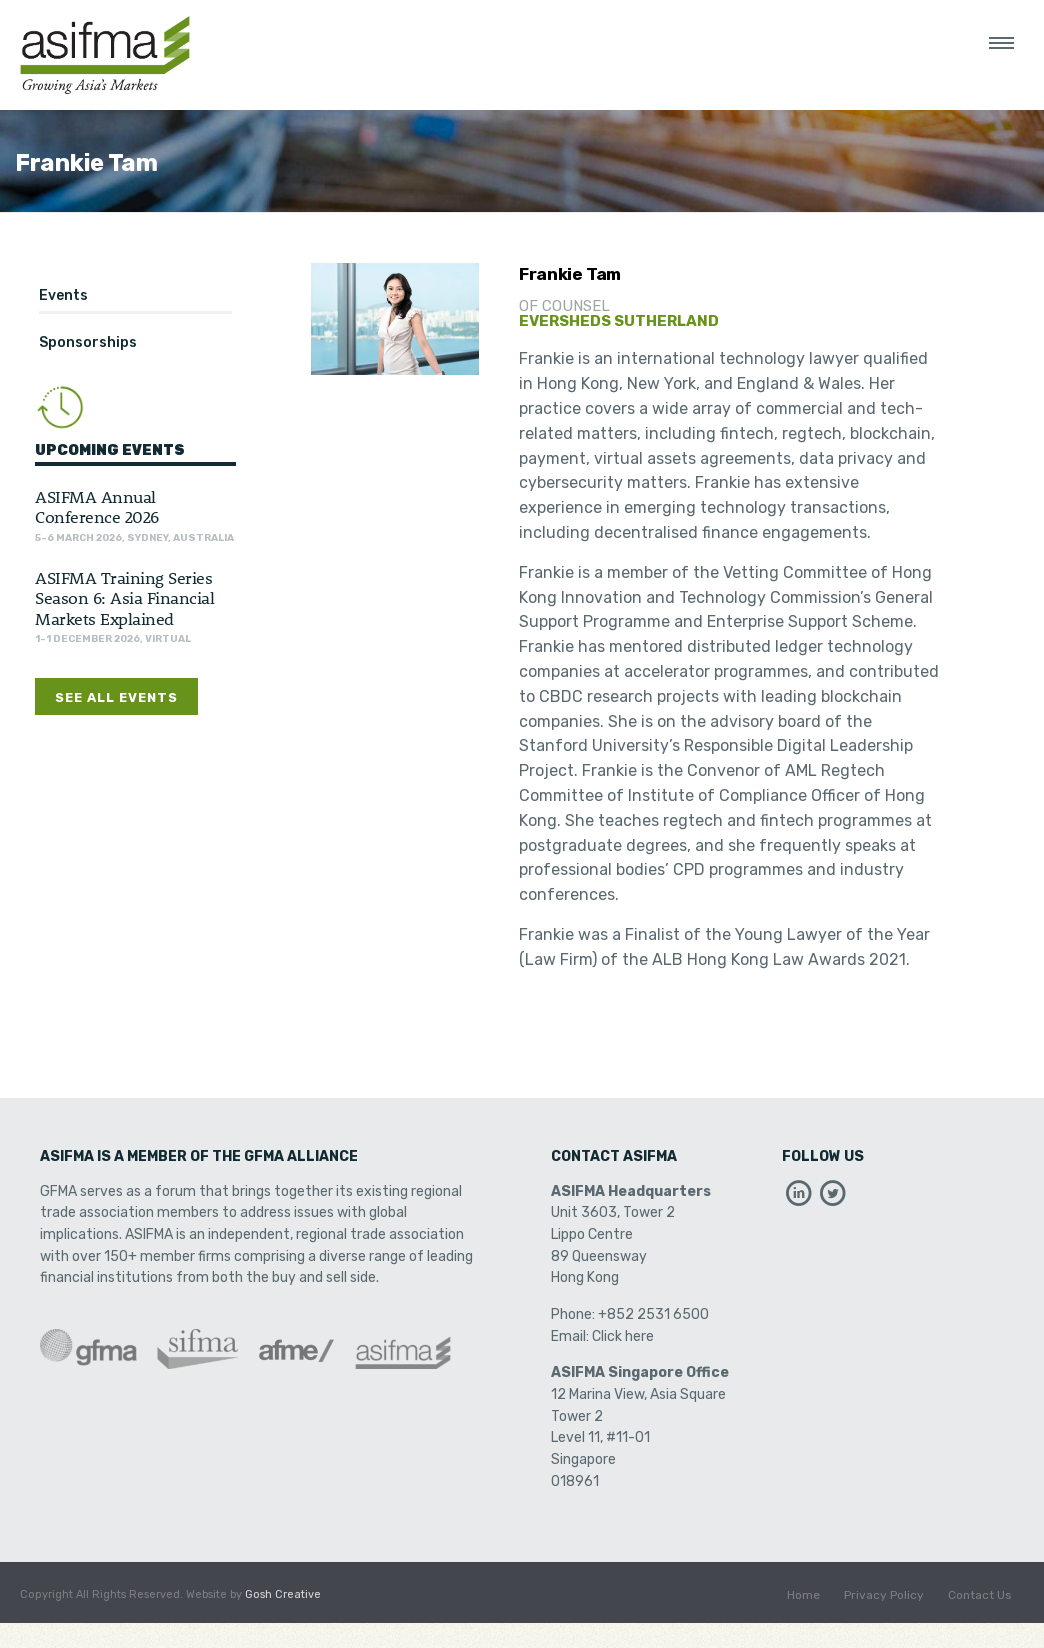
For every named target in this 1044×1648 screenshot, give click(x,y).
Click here (623, 1336)
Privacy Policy (884, 1595)
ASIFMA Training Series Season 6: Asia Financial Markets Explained (124, 597)
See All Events (116, 697)
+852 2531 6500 (653, 1314)
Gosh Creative (283, 1594)
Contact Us (980, 1595)
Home (803, 1595)
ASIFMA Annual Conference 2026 (97, 506)
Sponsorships (88, 342)
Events (63, 295)
